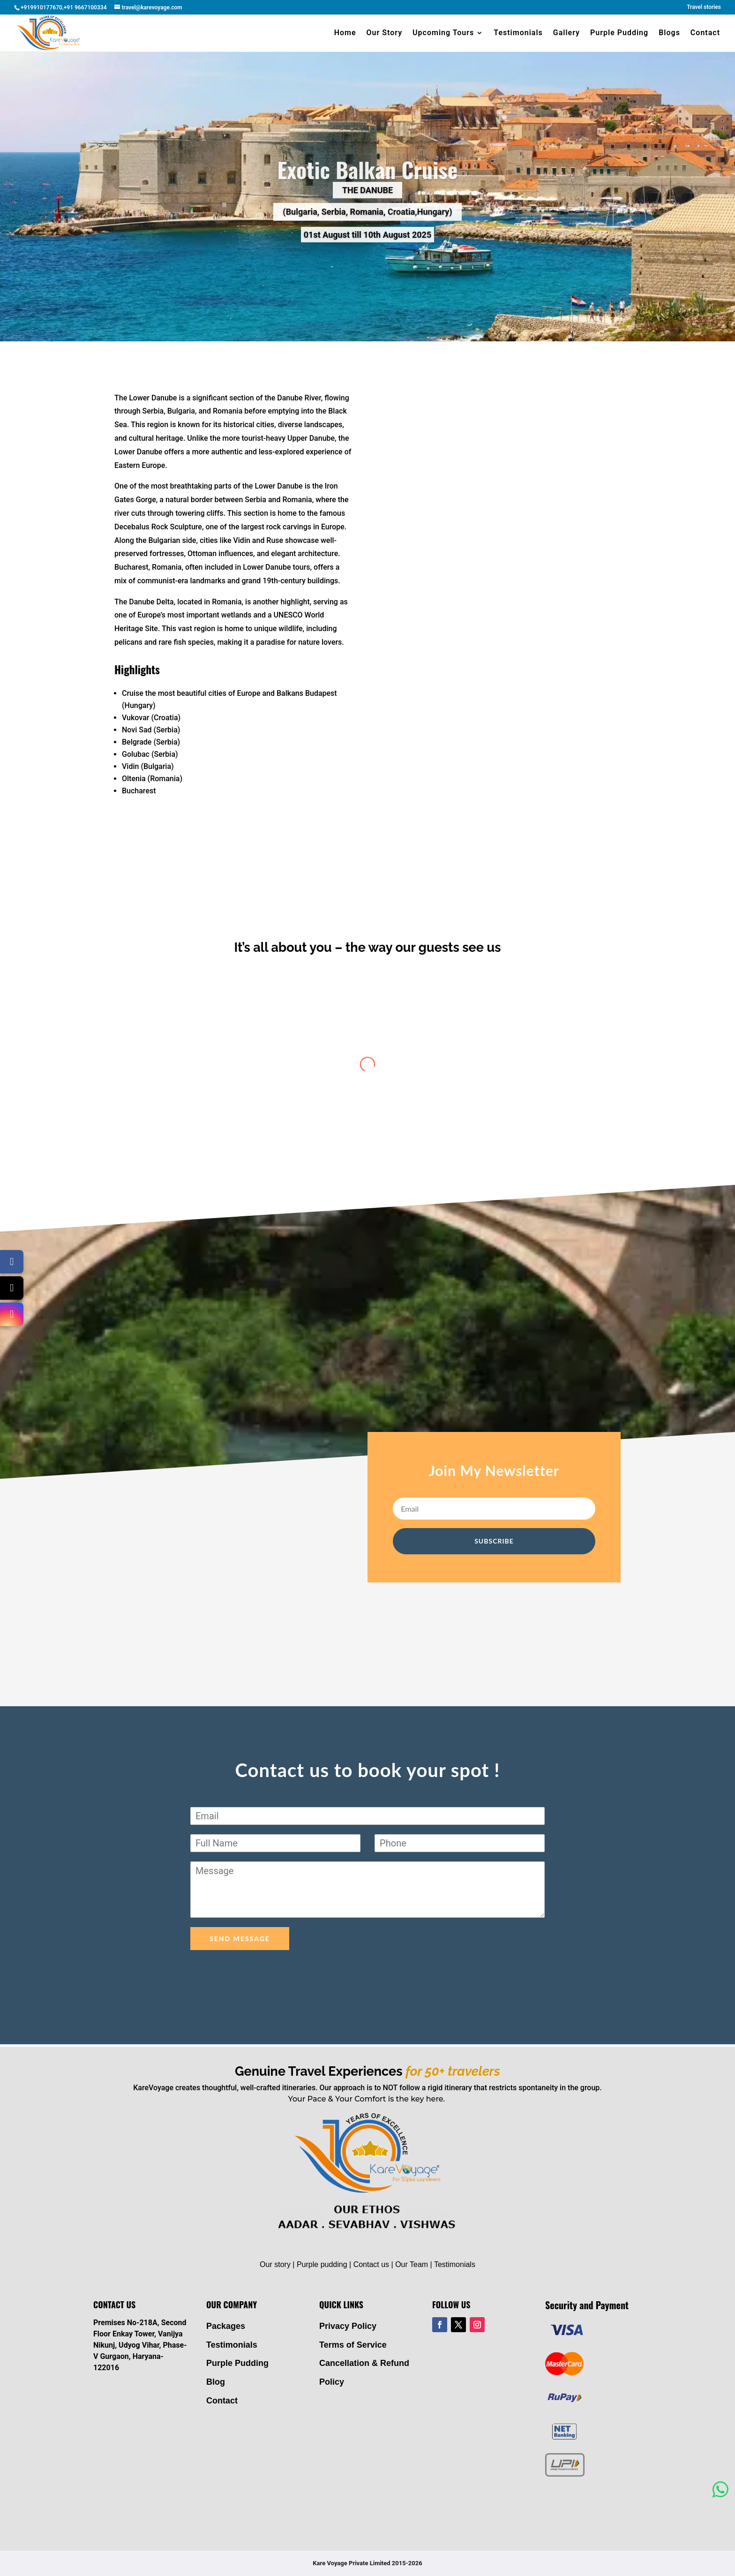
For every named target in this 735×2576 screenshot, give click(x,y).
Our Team (411, 2264)
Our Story (385, 33)
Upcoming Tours (443, 33)
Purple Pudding (619, 33)
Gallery (566, 33)
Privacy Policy (347, 2326)
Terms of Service (353, 2345)
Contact (705, 33)
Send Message (240, 1939)
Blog (215, 2382)
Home (345, 33)
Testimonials (518, 33)
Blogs (669, 33)
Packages (225, 2326)
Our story (275, 2264)
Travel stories (704, 7)
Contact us (371, 2264)
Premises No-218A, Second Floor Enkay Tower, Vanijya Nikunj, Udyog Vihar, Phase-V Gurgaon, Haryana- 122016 (140, 2345)
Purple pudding (322, 2264)
